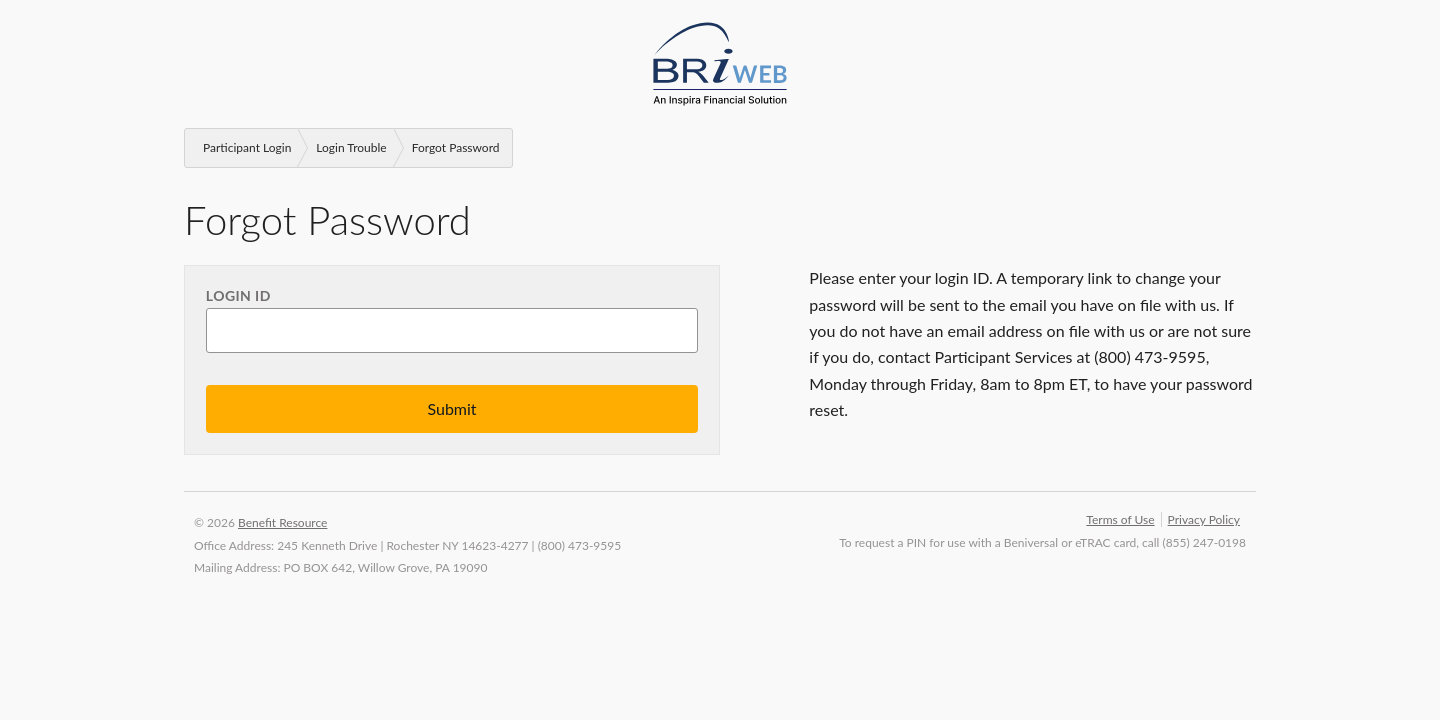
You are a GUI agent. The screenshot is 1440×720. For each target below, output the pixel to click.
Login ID (238, 295)
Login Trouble (351, 147)
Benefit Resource (282, 522)
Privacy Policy (1204, 519)
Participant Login (247, 147)
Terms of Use (1120, 519)
